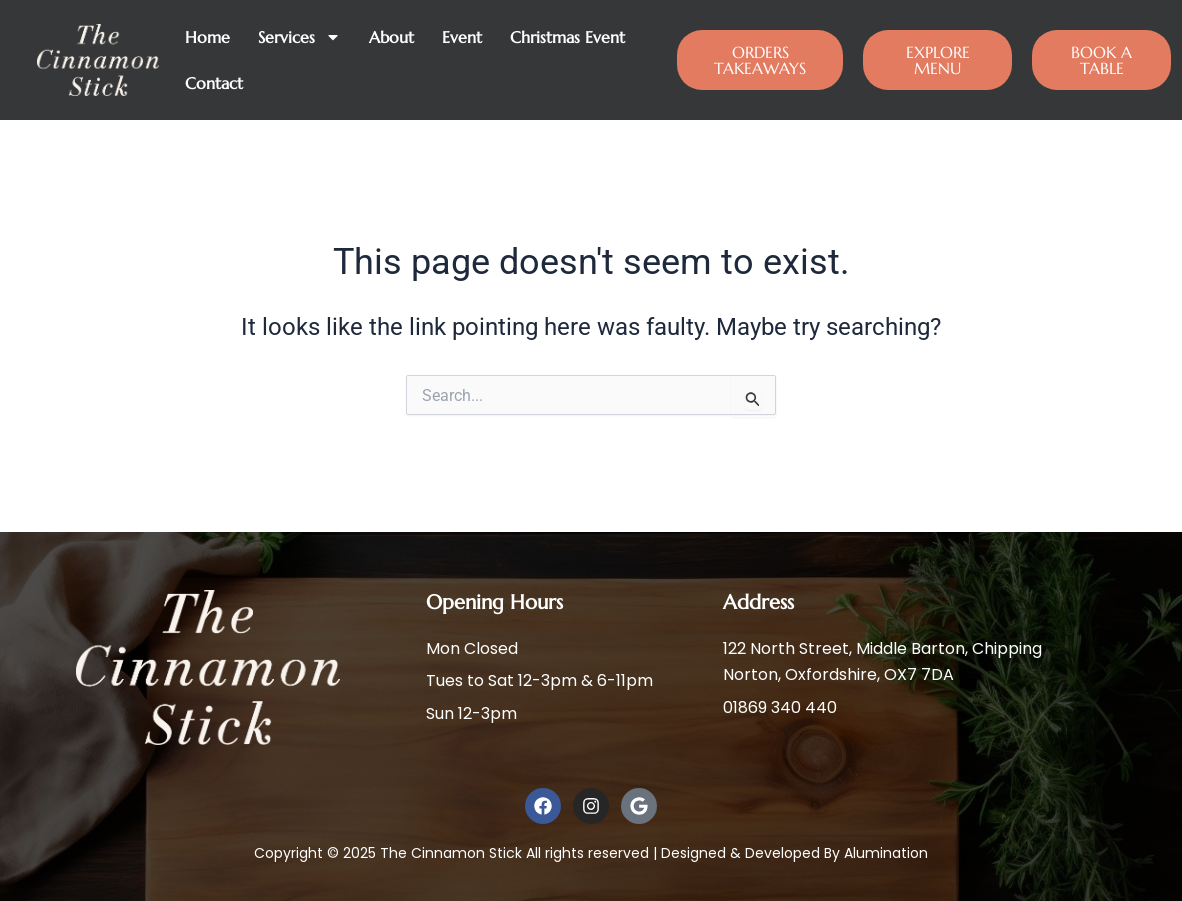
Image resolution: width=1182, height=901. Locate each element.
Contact (214, 83)
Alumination (886, 853)
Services (299, 37)
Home (207, 37)
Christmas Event (567, 37)
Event (462, 37)
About (391, 37)
